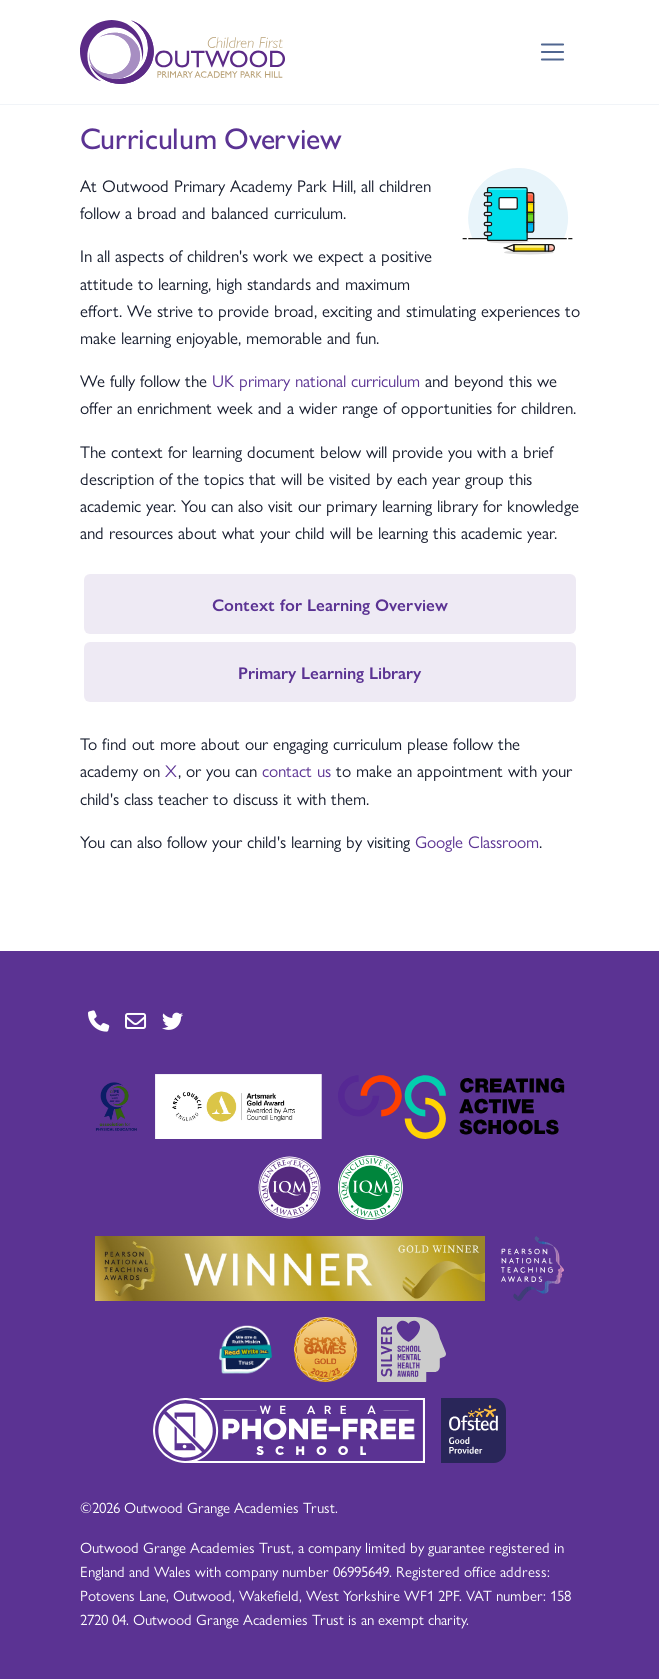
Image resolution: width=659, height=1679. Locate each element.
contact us (296, 770)
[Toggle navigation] (552, 52)
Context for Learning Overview (330, 604)
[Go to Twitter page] (172, 1020)
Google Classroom (477, 841)
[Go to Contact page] (98, 1020)
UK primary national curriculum (318, 380)
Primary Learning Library (329, 672)
